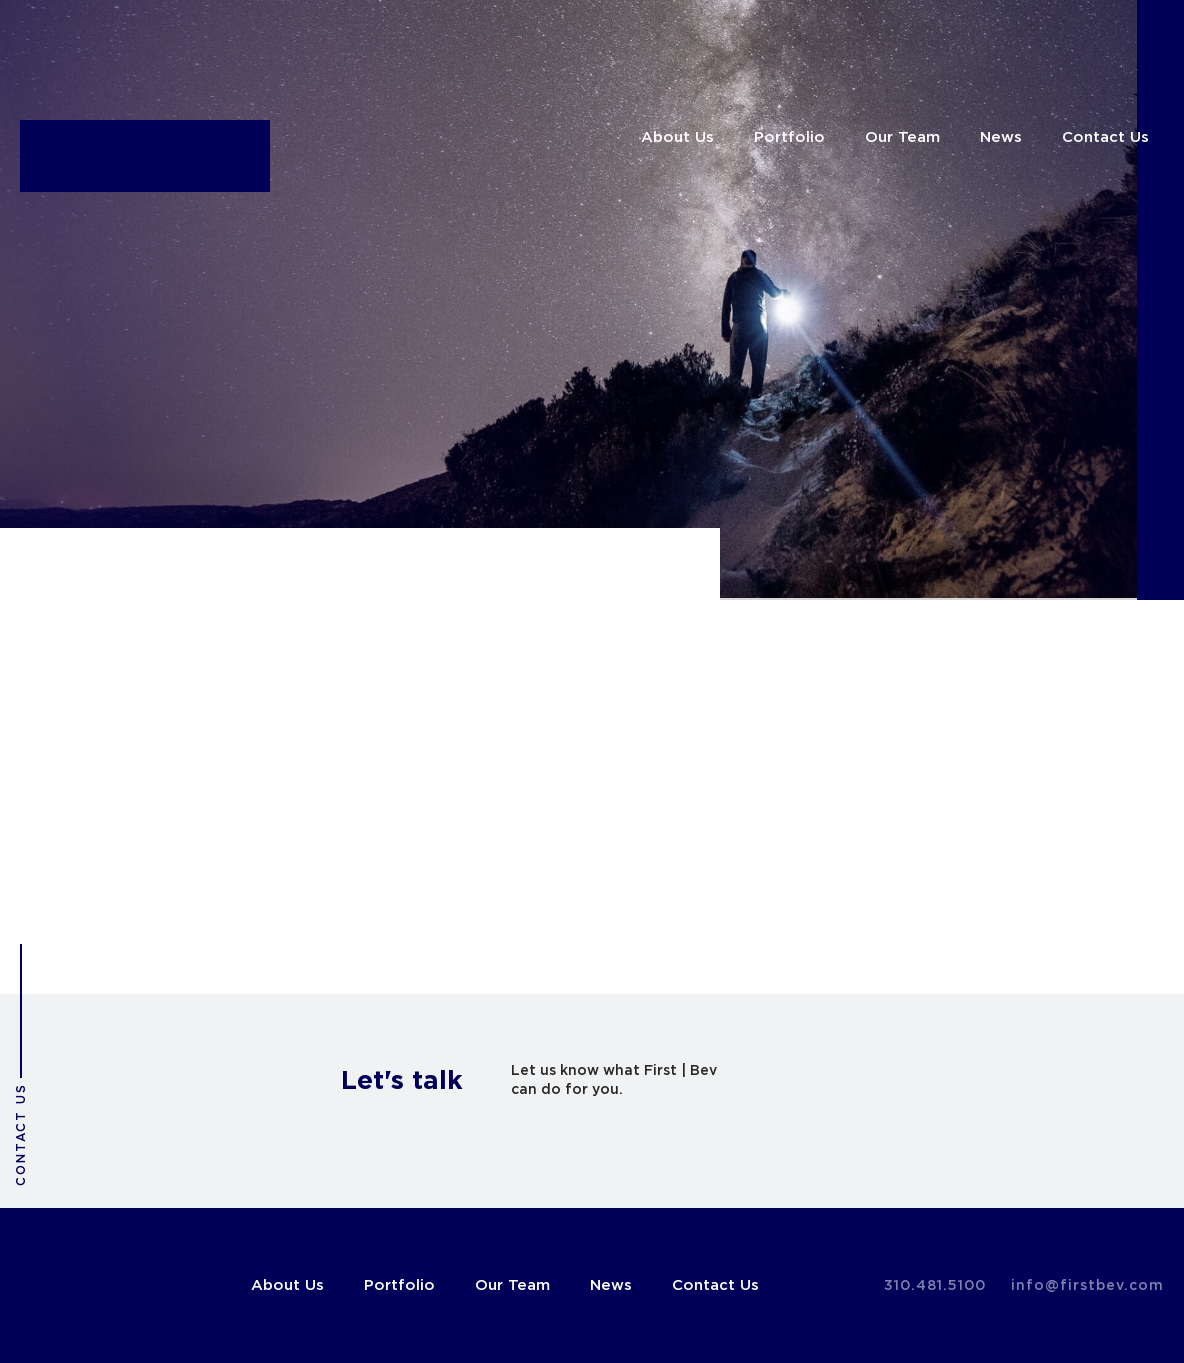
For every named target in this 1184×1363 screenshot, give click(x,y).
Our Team (902, 137)
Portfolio (789, 137)
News (1001, 137)
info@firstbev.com (1087, 1286)
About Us (677, 137)
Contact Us (1105, 137)
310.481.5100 (935, 1286)
